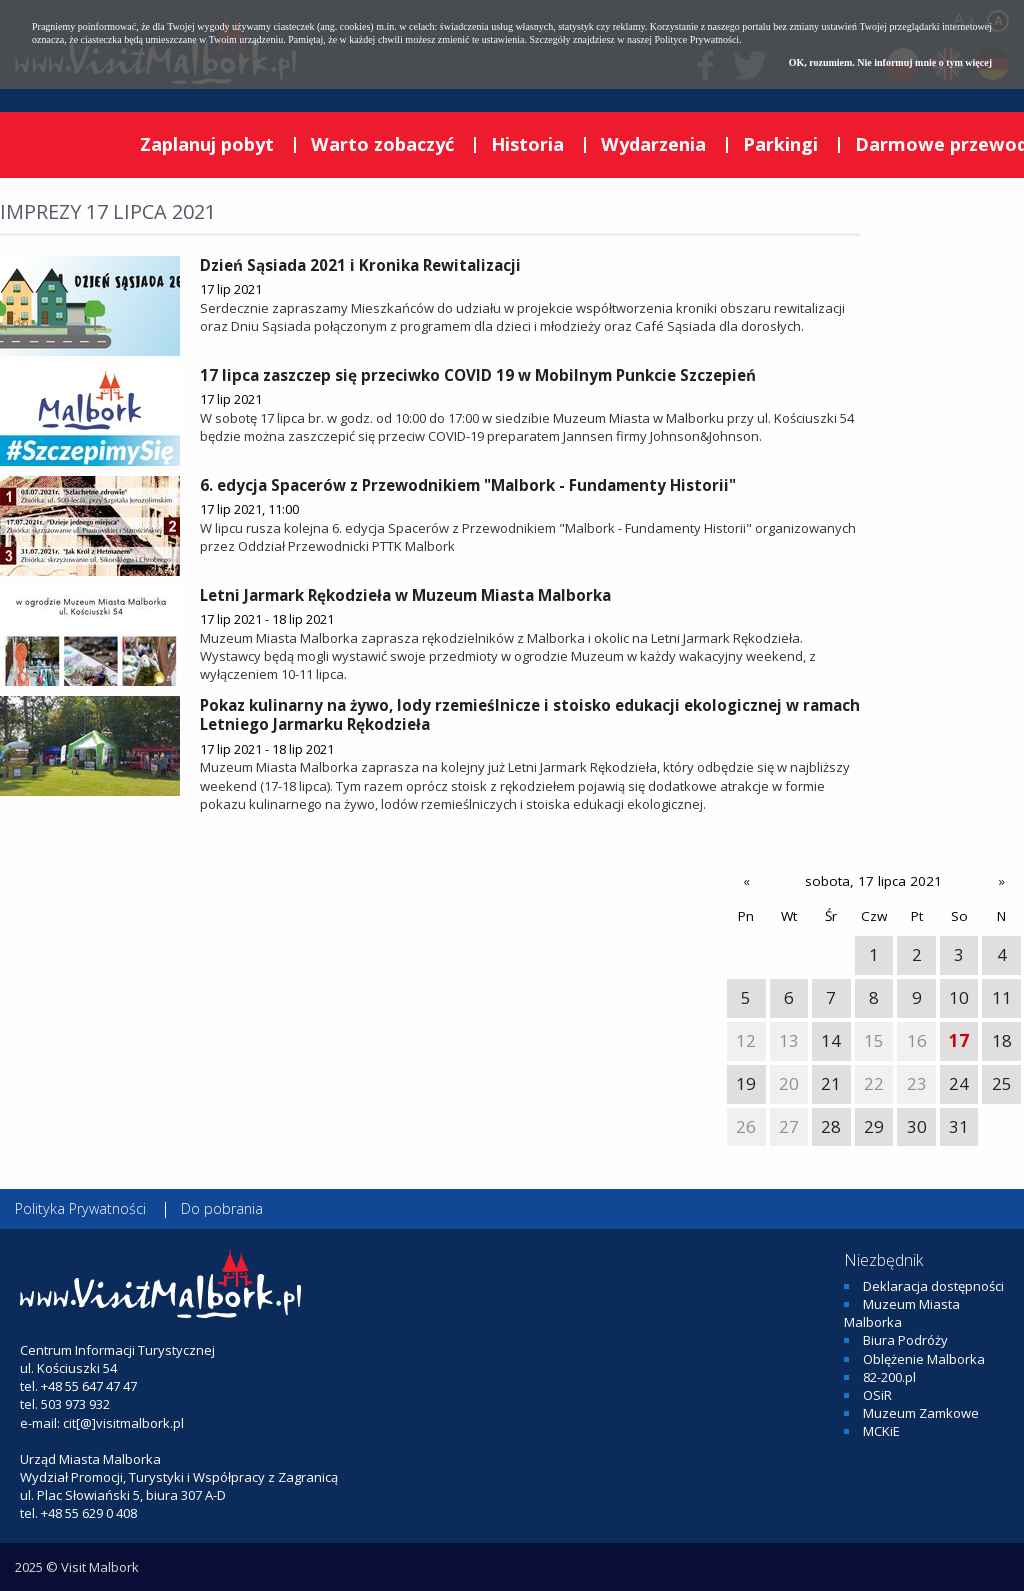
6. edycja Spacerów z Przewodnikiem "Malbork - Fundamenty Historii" (468, 485)
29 (874, 1126)
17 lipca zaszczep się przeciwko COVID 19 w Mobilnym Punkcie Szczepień (478, 375)
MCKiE (881, 1431)
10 (959, 997)
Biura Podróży (905, 1340)
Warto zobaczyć (382, 144)
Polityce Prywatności (696, 39)
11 (1002, 997)
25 (1002, 1083)
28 (831, 1126)
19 (746, 1083)
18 (1002, 1040)
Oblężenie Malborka (924, 1359)
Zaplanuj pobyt (207, 144)
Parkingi (780, 144)
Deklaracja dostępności (933, 1286)
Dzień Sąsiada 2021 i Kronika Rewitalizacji (360, 265)
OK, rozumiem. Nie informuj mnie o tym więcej (890, 62)
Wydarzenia (653, 144)
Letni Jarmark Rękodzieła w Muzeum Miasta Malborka (405, 595)
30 (917, 1126)
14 (831, 1040)
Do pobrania (222, 1208)
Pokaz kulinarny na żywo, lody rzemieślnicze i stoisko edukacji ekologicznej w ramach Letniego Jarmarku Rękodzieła (530, 715)
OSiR (877, 1395)
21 (831, 1083)
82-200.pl (889, 1377)
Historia (527, 144)
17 (959, 1040)
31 (959, 1126)
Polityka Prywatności (80, 1208)
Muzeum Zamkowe (921, 1413)
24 (959, 1083)
